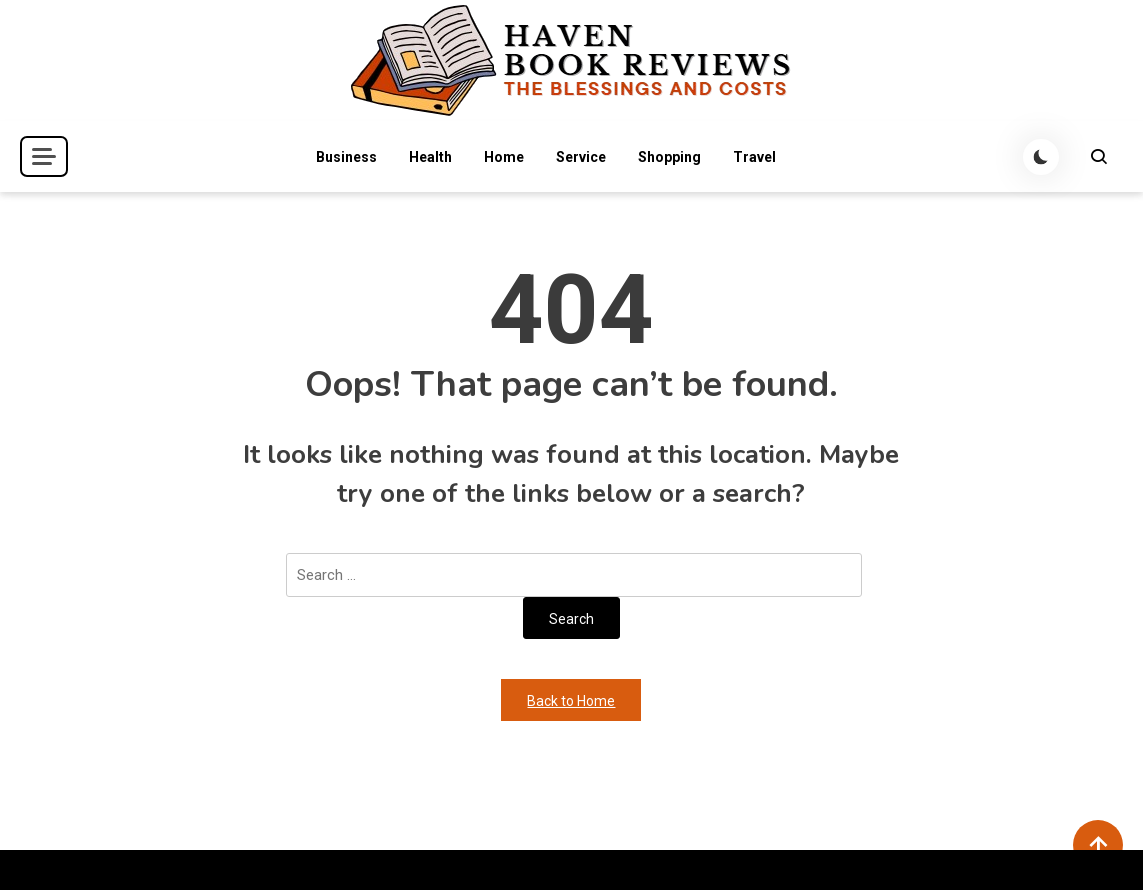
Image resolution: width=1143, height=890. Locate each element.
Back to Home (571, 701)
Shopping (669, 157)
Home (504, 157)
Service (581, 157)
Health (430, 157)
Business (346, 157)
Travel (754, 157)
